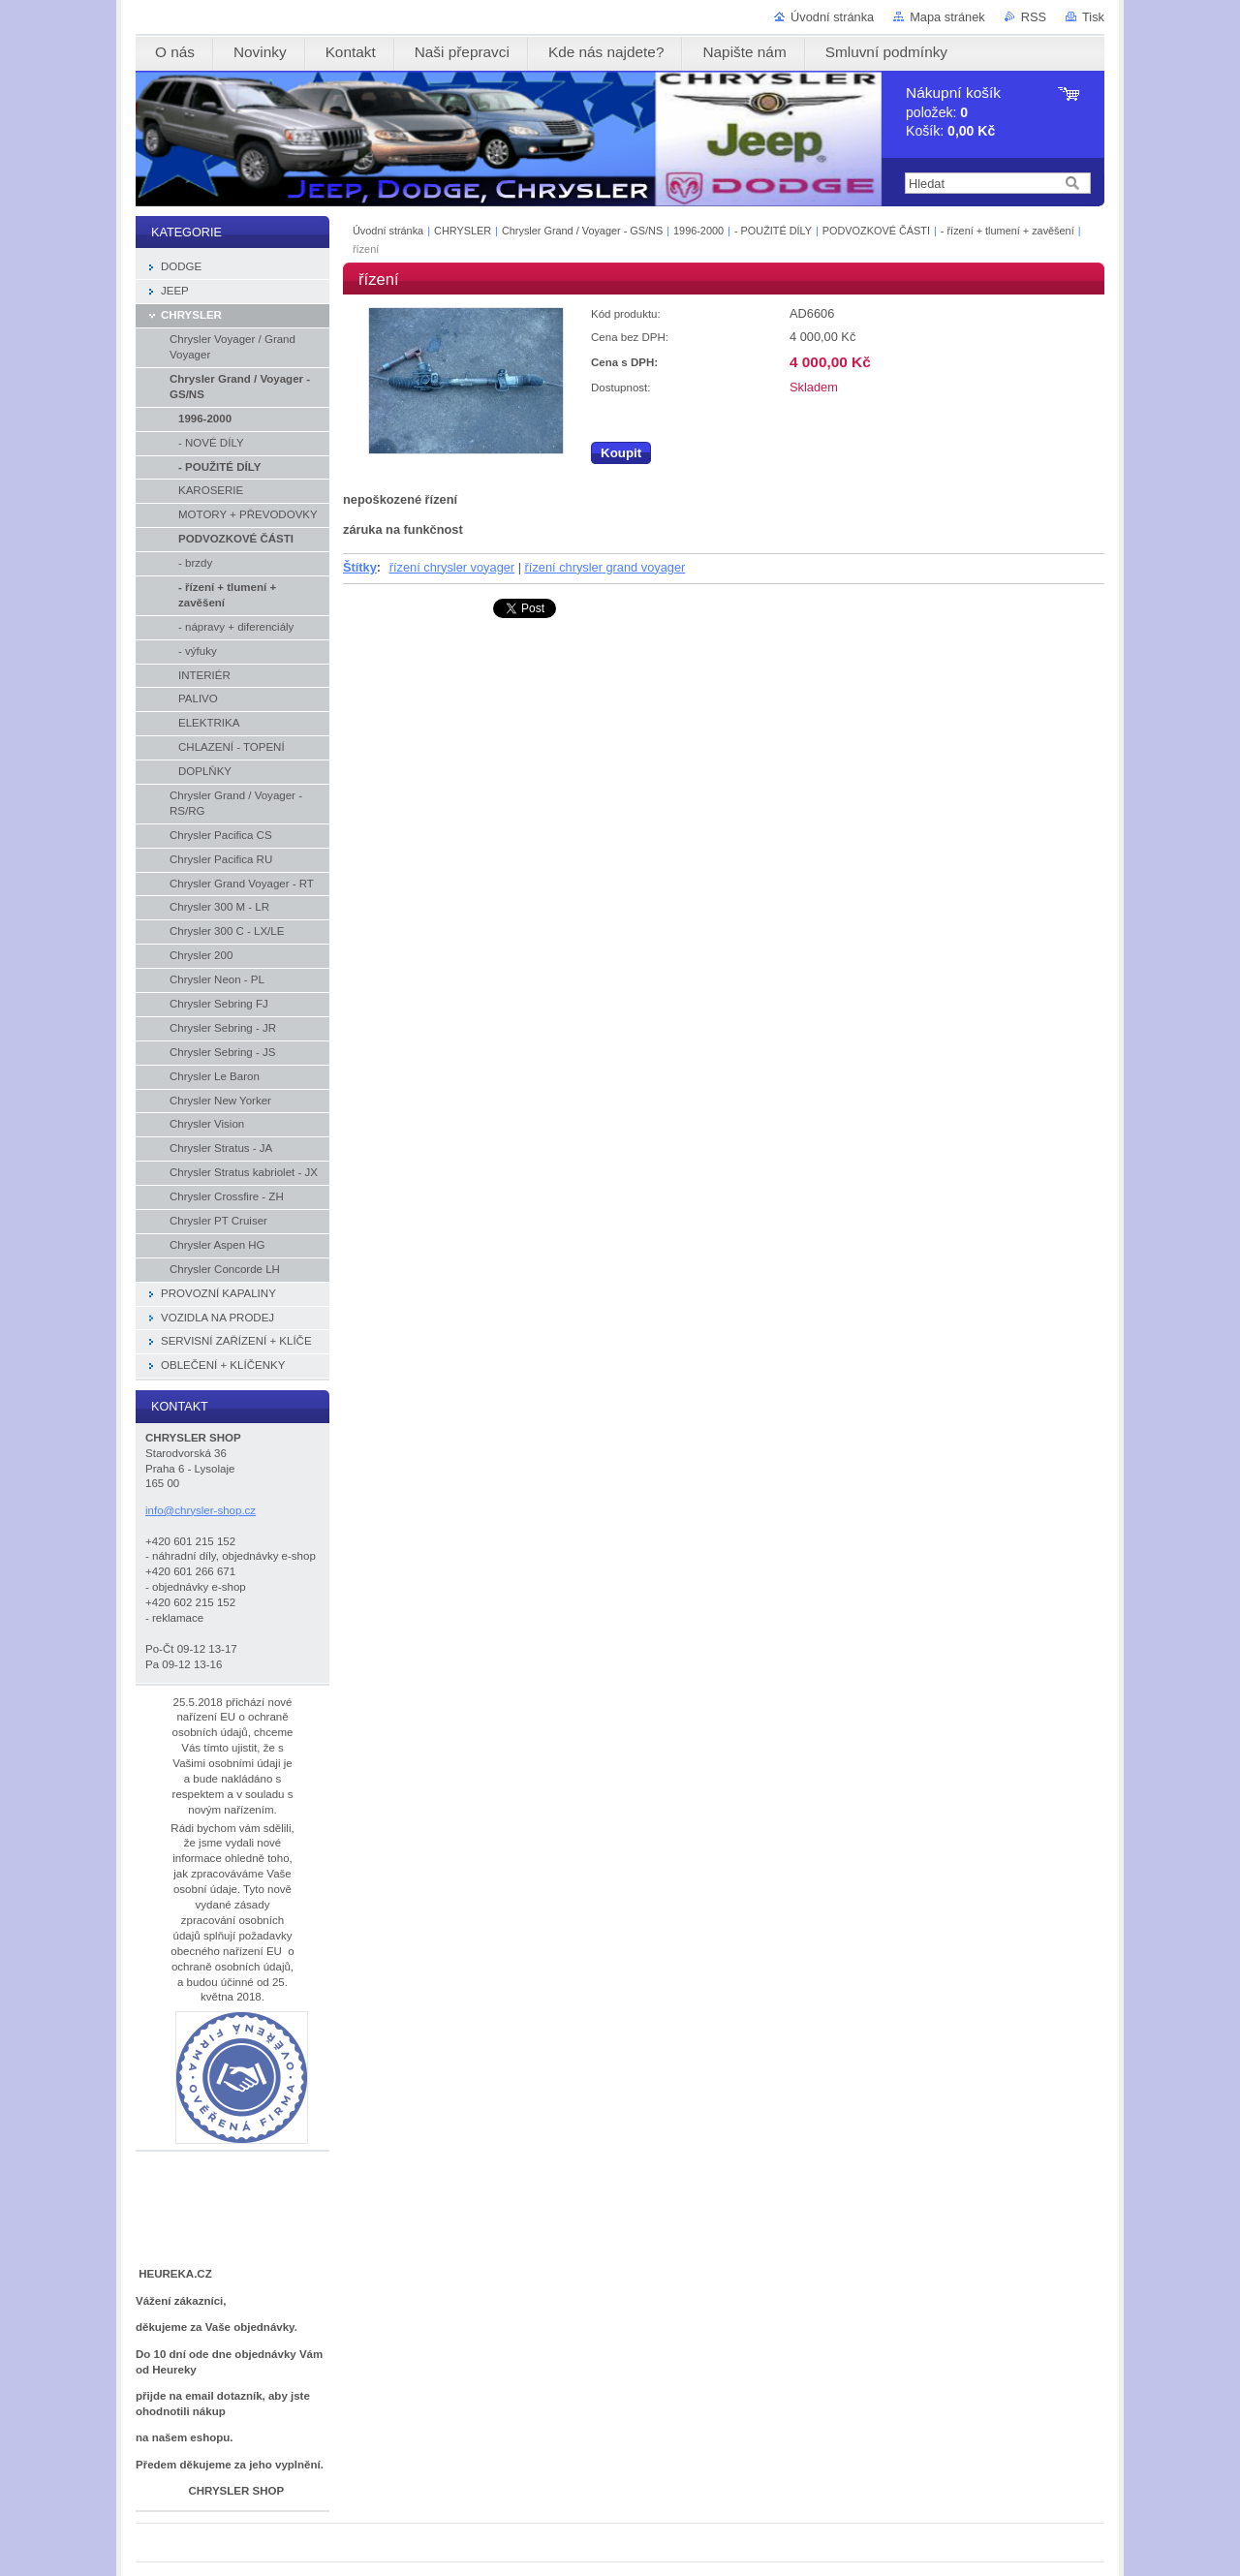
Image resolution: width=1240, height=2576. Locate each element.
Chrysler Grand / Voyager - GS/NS (582, 230)
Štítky (360, 567)
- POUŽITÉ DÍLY (774, 230)
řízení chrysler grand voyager (605, 567)
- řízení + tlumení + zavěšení (1009, 230)
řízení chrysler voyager (451, 567)
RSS (1033, 17)
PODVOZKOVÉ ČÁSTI (877, 230)
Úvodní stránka (832, 17)
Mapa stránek (947, 17)
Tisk (1093, 17)
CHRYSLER (462, 230)
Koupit (621, 453)
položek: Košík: (953, 112)
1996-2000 (698, 230)
